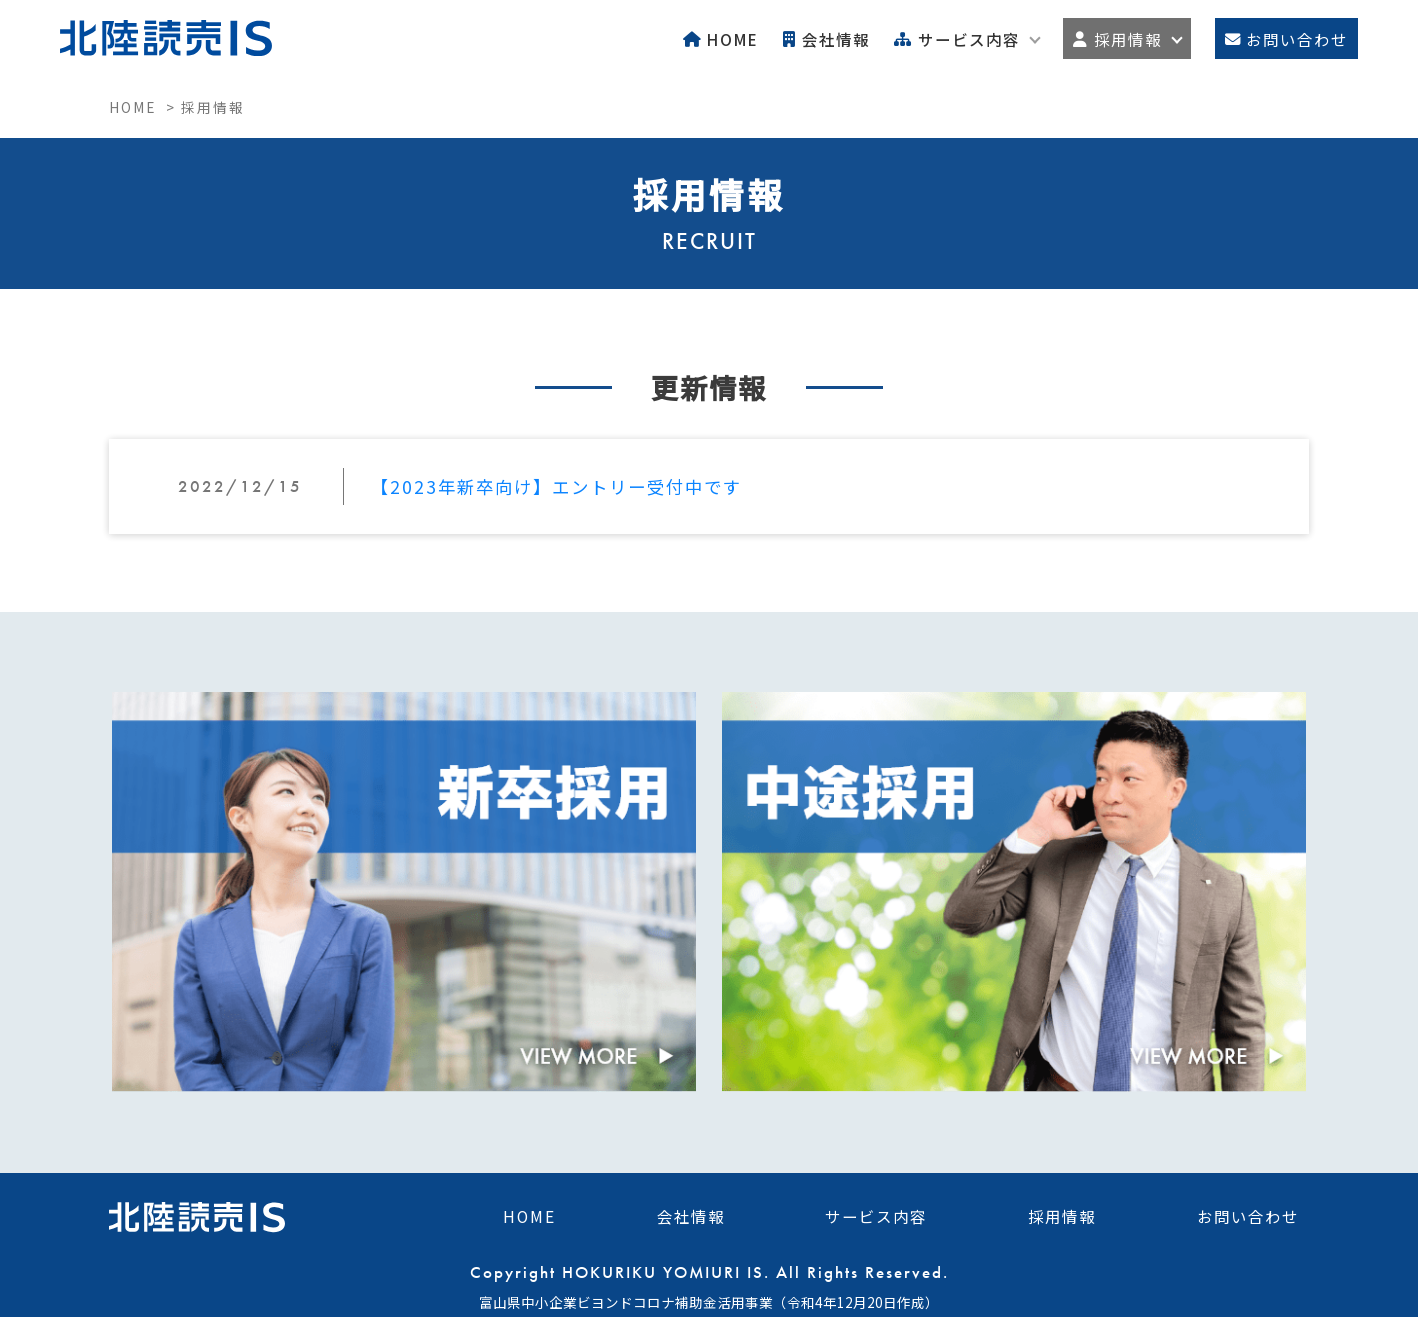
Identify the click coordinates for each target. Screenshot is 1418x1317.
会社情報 (691, 1214)
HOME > (145, 107)
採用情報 (1062, 1214)
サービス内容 (876, 1214)
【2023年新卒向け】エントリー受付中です (556, 486)
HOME (529, 1214)
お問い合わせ (1248, 1214)
